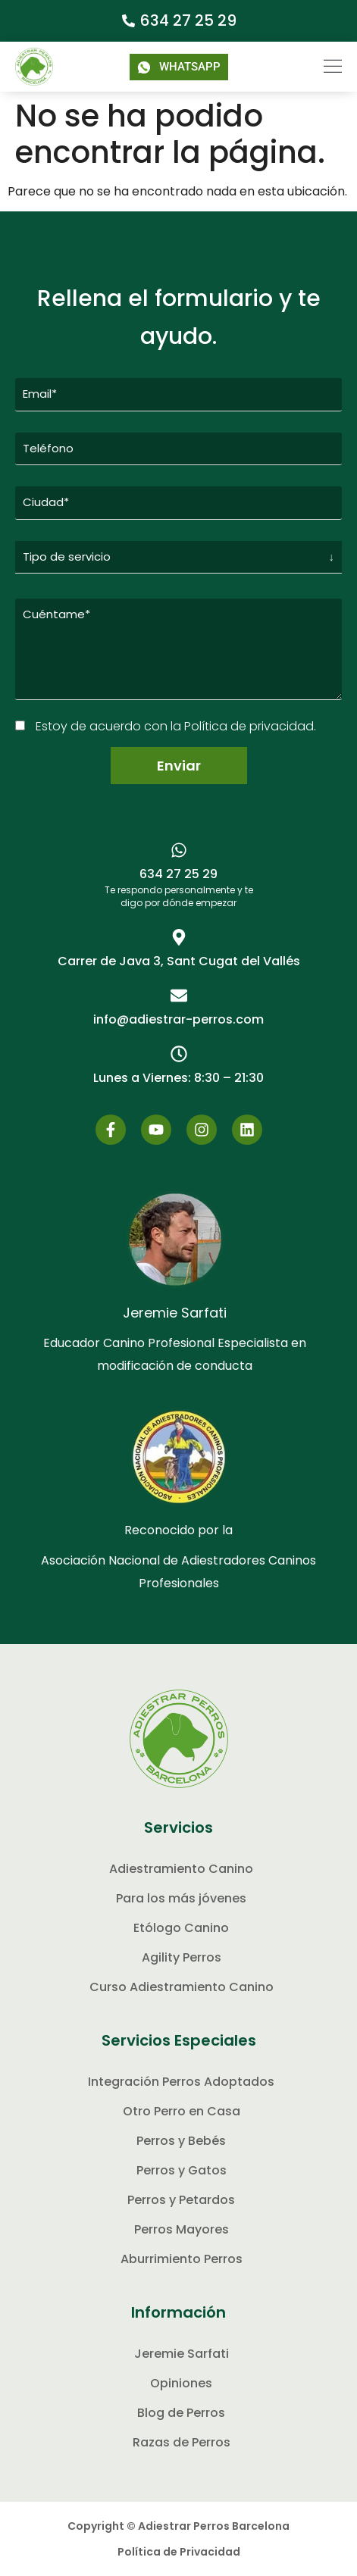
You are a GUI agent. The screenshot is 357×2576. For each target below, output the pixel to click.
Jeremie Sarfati (175, 1312)
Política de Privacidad (178, 2551)
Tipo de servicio (67, 556)
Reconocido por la (178, 1530)
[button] (323, 67)
